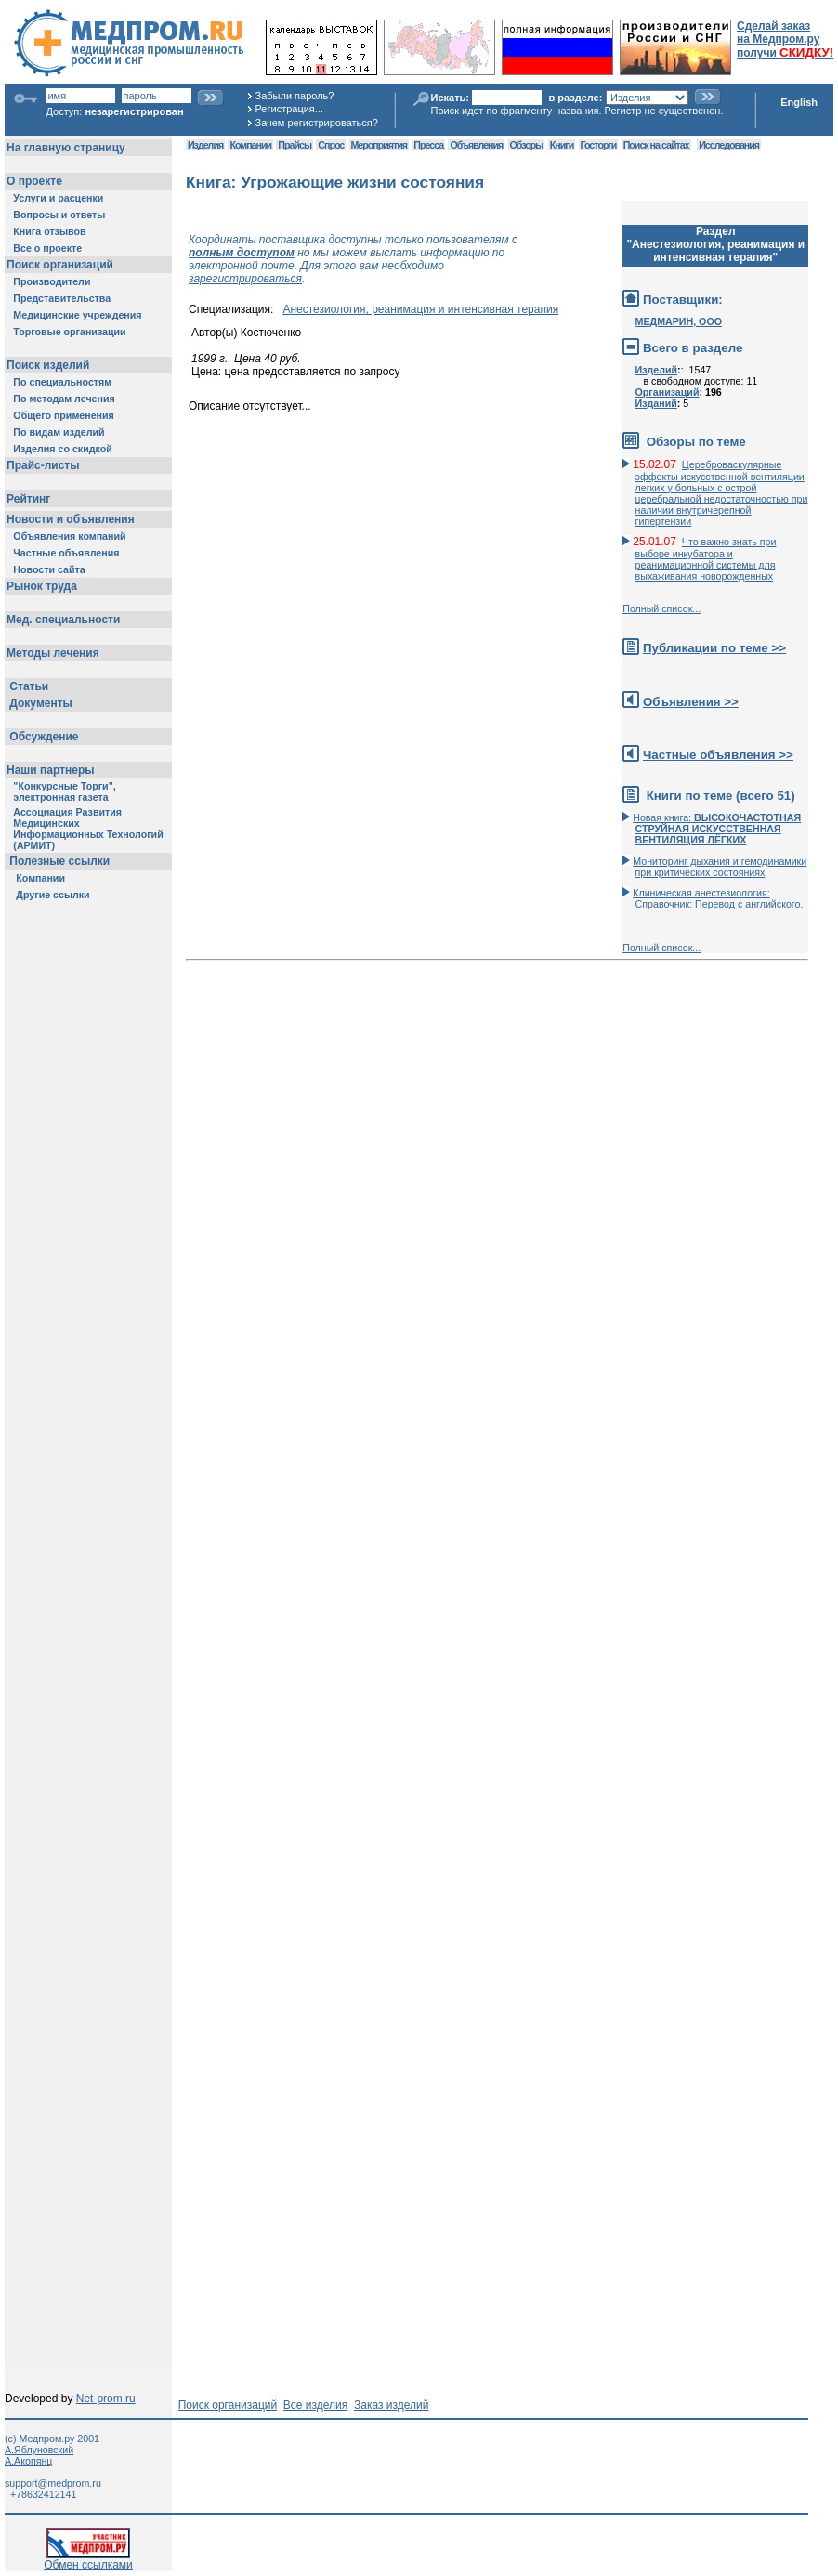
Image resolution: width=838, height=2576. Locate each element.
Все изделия (315, 2405)
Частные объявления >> (718, 755)
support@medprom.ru (53, 2483)
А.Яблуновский (39, 2449)
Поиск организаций (228, 2405)
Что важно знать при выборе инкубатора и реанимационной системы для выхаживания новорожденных (706, 559)
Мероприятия (379, 144)
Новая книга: (717, 828)
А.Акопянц (28, 2460)
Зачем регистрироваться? (316, 122)
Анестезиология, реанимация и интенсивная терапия (420, 309)
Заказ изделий (391, 2405)
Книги (561, 144)
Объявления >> (691, 702)
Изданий (656, 403)
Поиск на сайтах (656, 144)
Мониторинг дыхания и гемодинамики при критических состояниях (719, 867)
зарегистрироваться (245, 278)
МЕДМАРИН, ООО (678, 321)
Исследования (729, 144)
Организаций (667, 392)
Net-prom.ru (106, 2398)
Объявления (476, 144)
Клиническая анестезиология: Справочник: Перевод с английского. (718, 898)
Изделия (205, 144)
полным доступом (242, 252)
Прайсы (294, 144)
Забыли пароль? (294, 95)
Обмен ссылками (88, 2559)
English (799, 102)
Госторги (599, 144)
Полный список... (661, 608)
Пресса (428, 144)
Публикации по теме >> (714, 648)
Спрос (331, 144)
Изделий (656, 369)
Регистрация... (289, 108)
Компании (250, 144)
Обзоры (526, 144)
